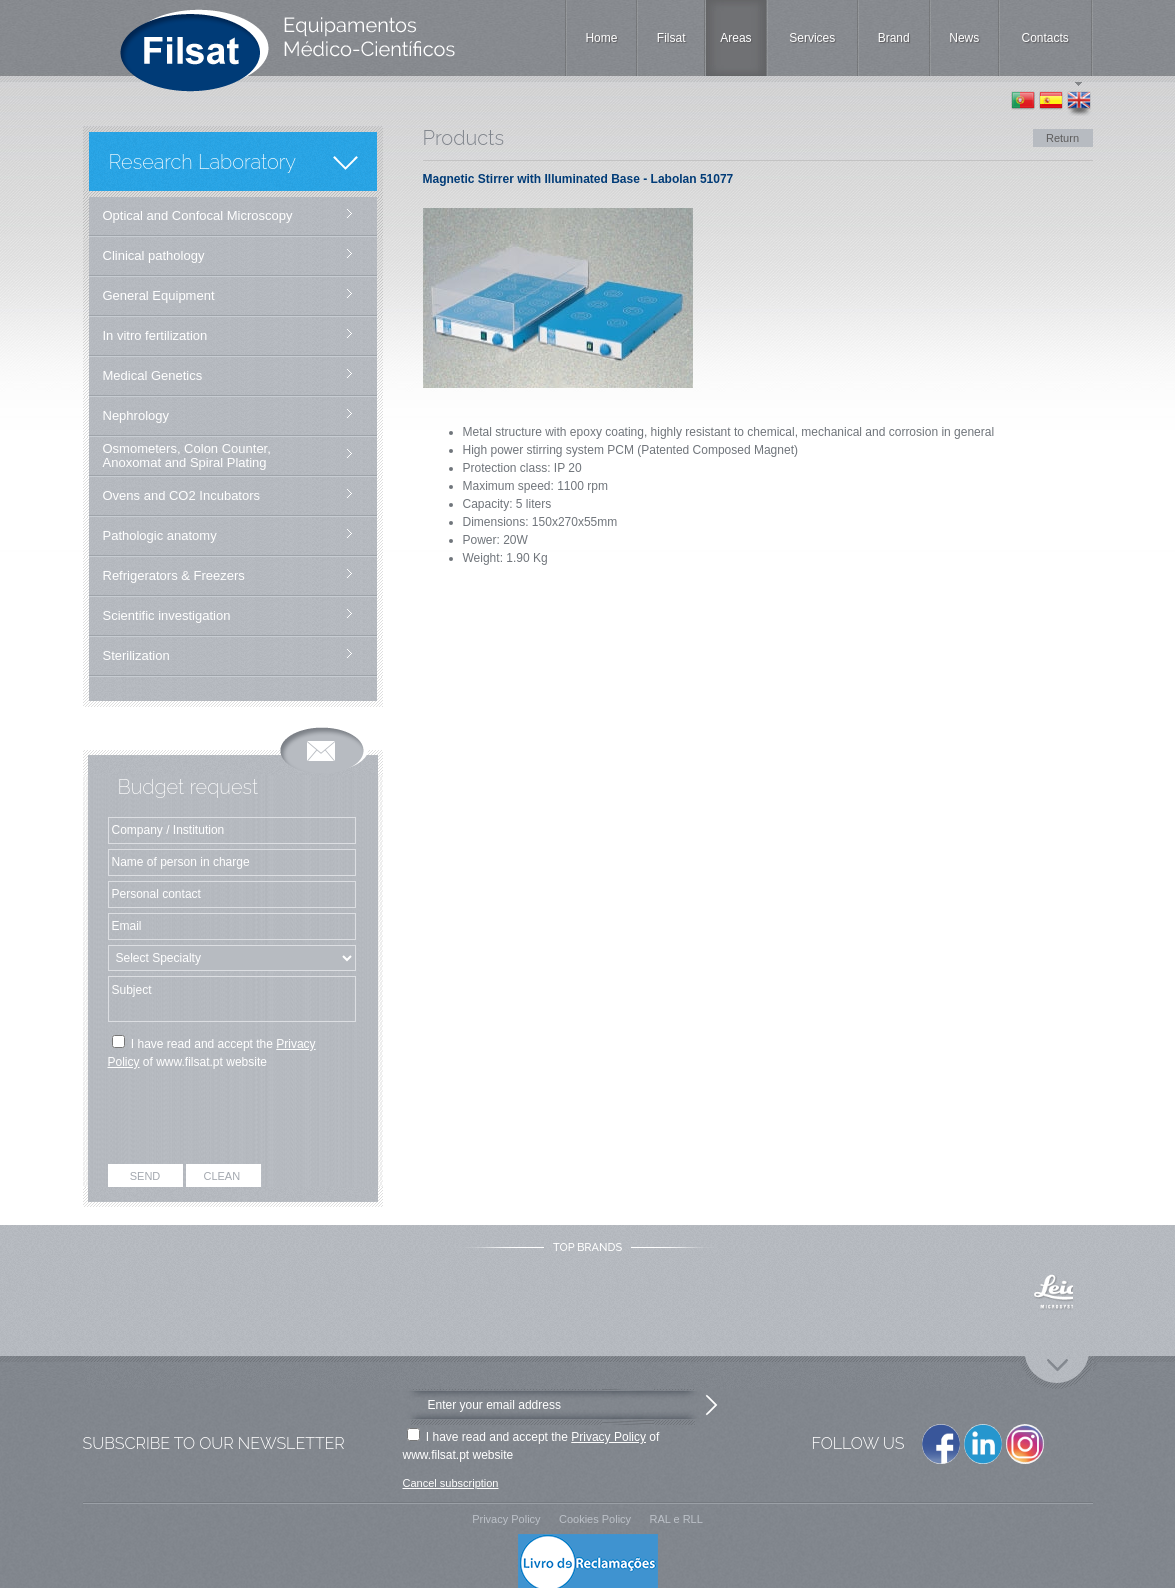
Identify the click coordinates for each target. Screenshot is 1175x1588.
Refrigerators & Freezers (174, 575)
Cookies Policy (595, 1519)
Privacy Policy (608, 1437)
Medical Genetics (153, 375)
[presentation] (233, 1120)
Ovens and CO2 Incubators (182, 495)
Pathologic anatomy (160, 535)
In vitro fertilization (155, 335)
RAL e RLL (675, 1519)
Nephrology (136, 415)
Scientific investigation (167, 615)
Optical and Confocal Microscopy (198, 215)
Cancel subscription (451, 1483)
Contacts (1045, 38)
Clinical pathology (154, 255)
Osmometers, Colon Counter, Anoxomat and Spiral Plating (187, 455)
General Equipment (159, 295)
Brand (894, 38)
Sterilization (136, 655)
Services (812, 38)
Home (601, 38)
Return (1062, 138)
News (964, 38)
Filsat (671, 38)
